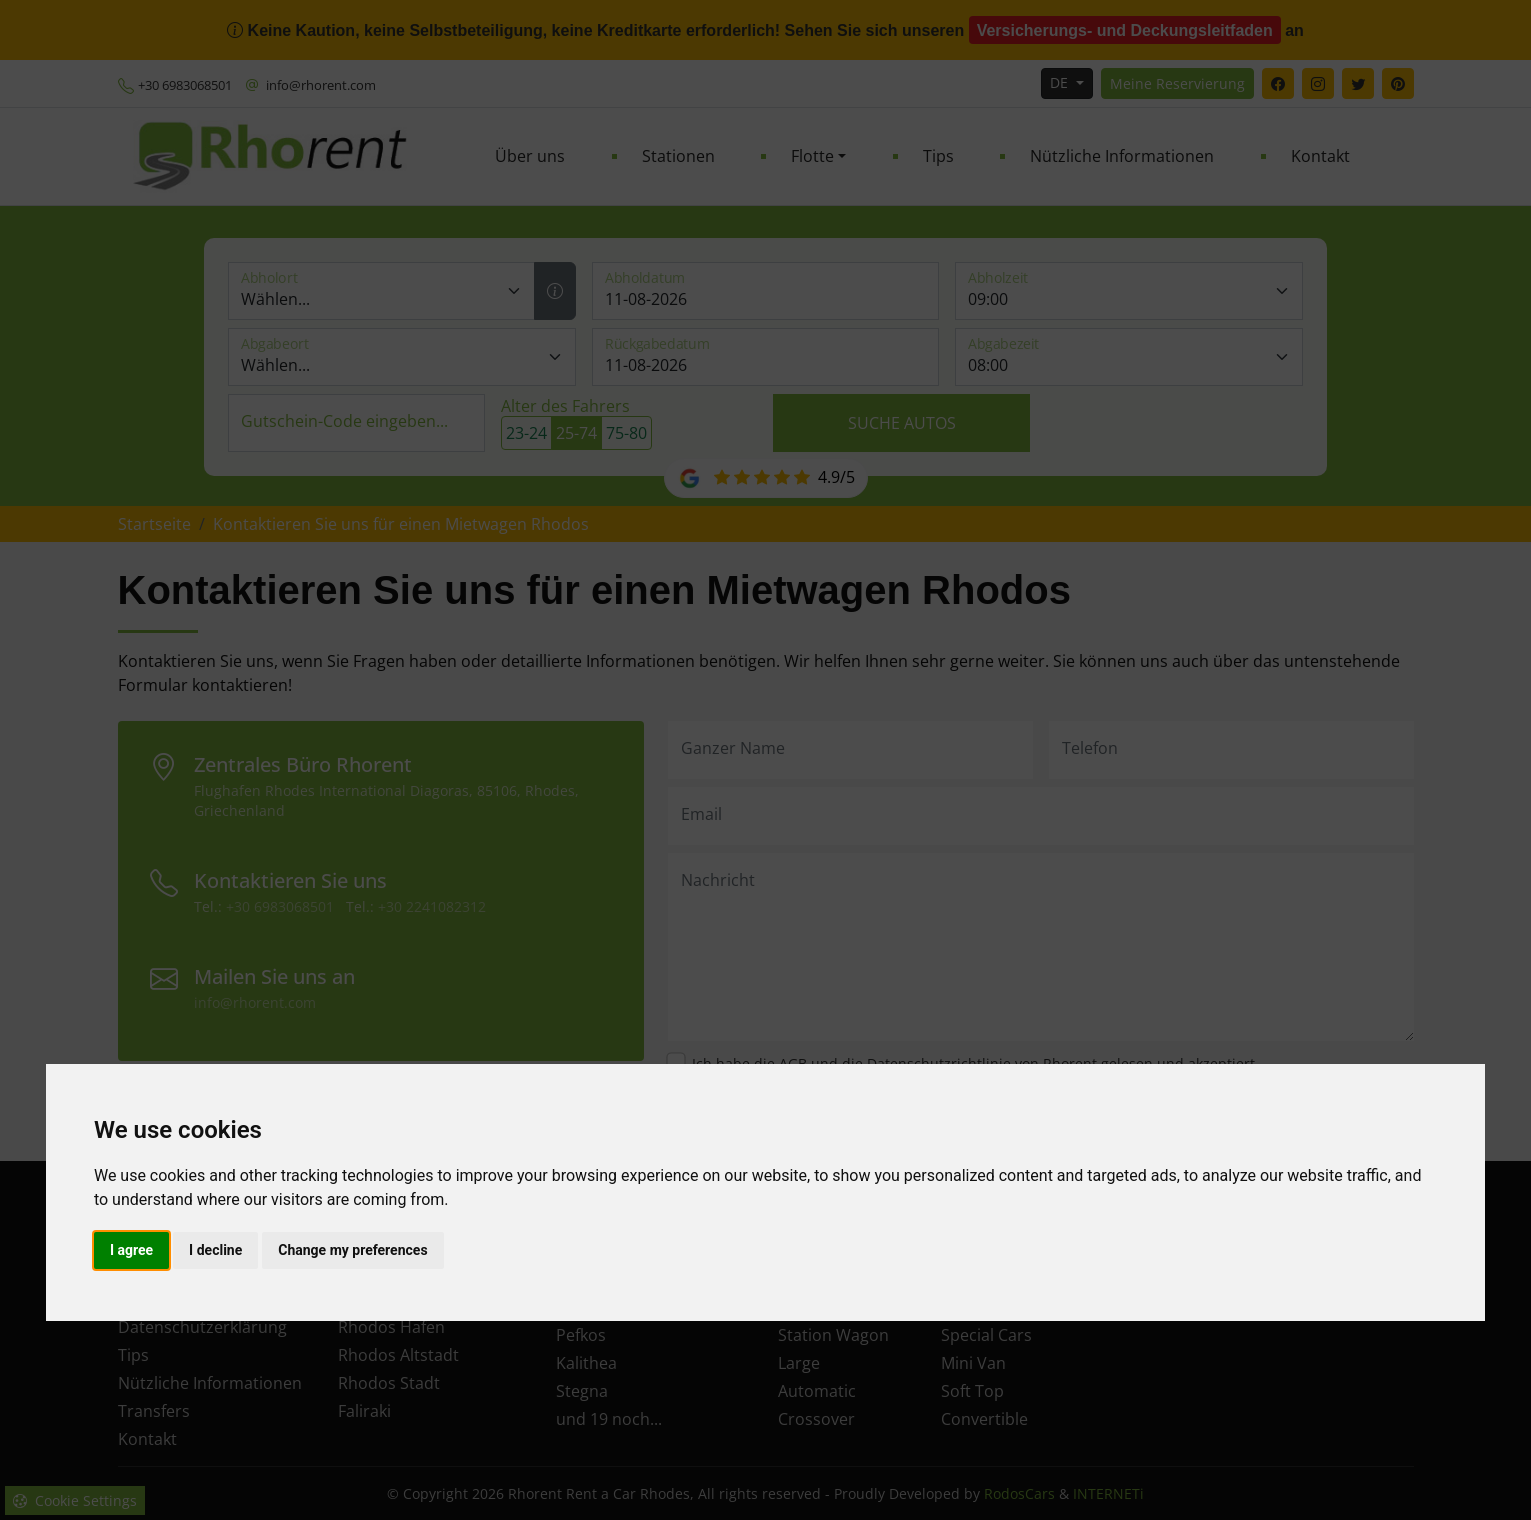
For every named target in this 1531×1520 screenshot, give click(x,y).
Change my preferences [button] (352, 1250)
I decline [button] (215, 1250)
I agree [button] (131, 1250)
